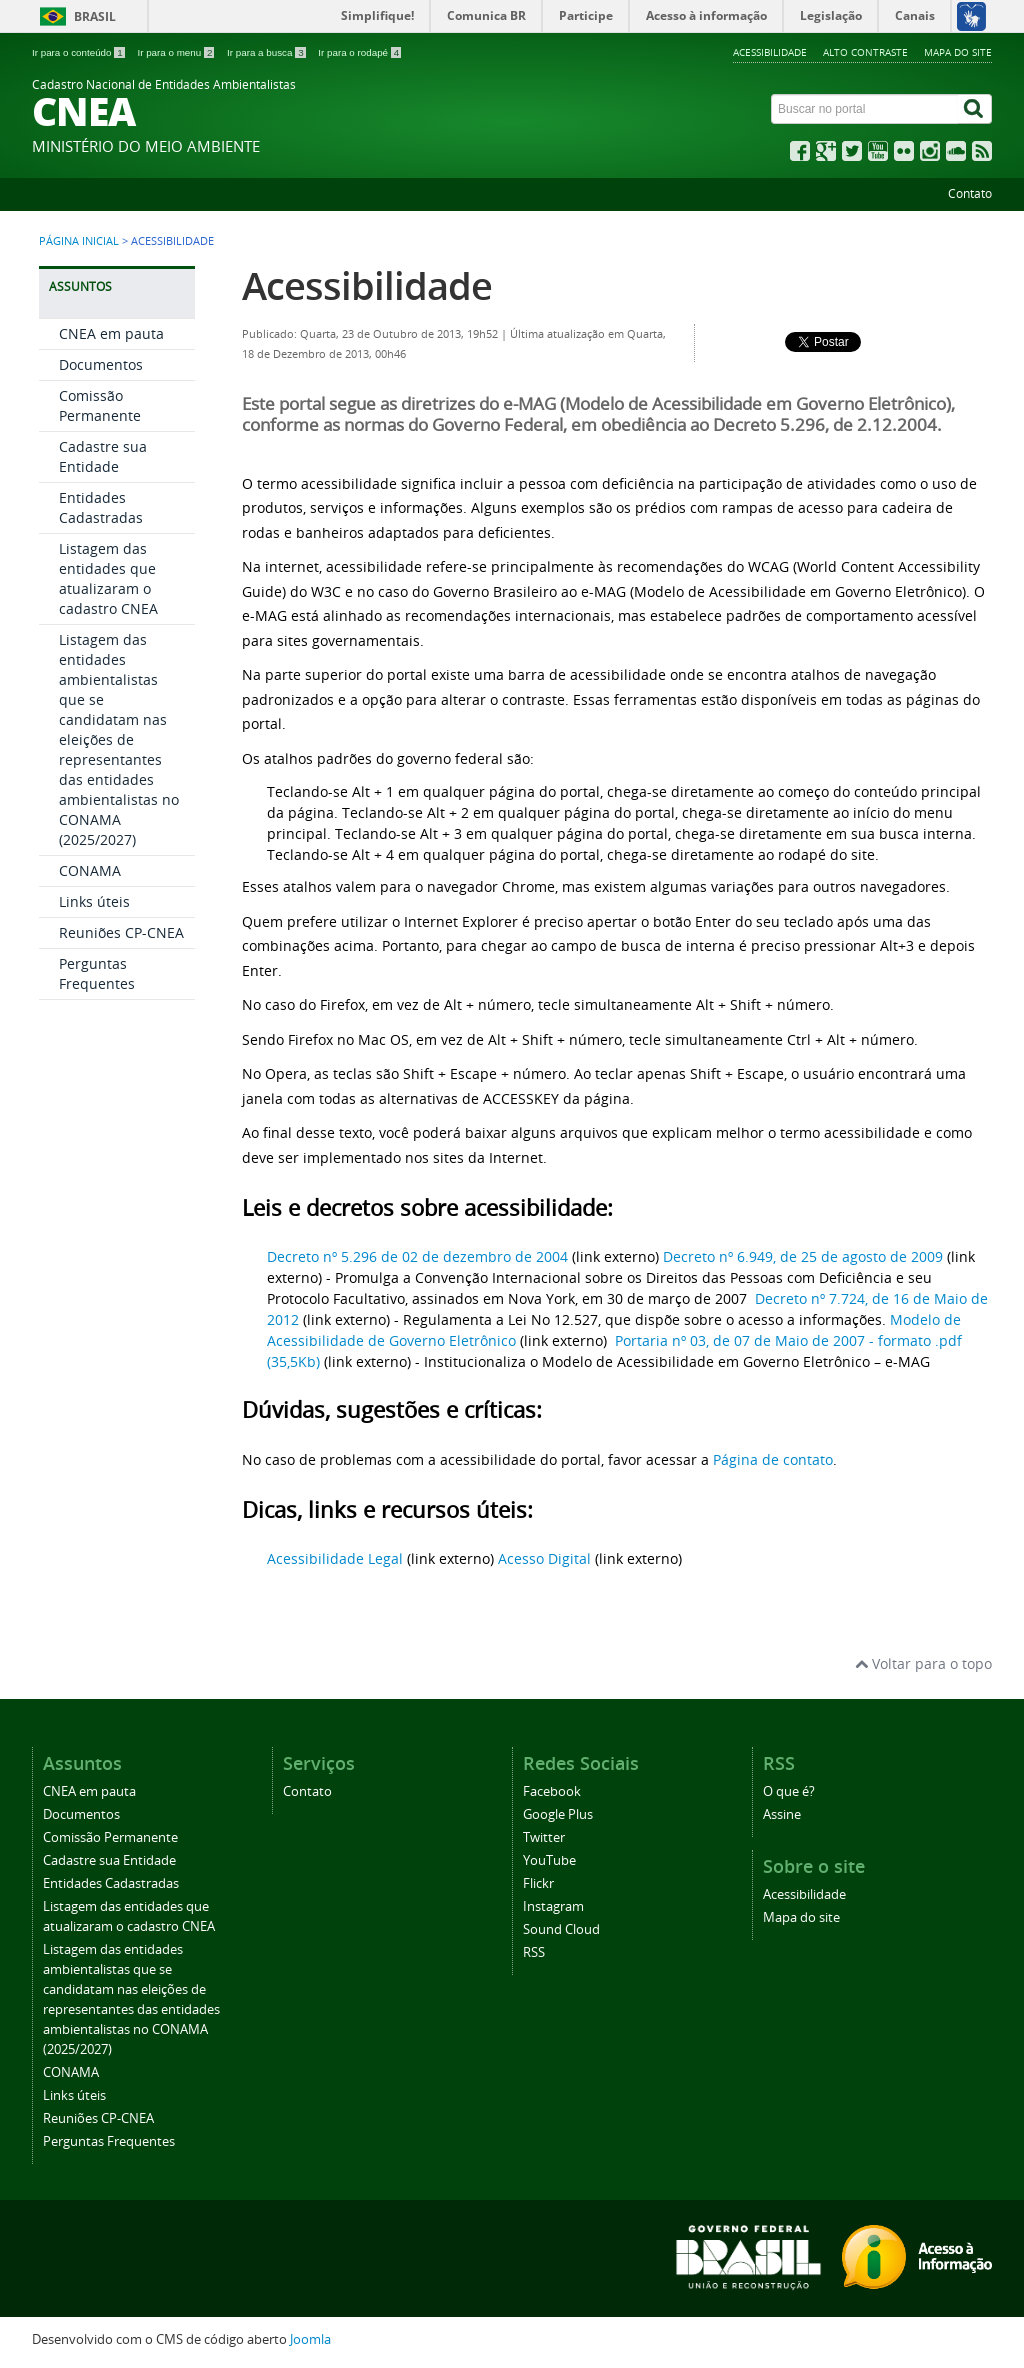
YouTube (549, 1860)
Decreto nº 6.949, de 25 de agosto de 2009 (803, 1256)
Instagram (553, 1906)
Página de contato (773, 1459)
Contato (970, 193)
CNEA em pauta (111, 333)
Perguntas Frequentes (97, 973)
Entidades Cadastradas (101, 507)
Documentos (101, 364)
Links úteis (94, 901)
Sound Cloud (561, 1929)
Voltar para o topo (923, 1663)
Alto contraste (865, 52)
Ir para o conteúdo (79, 52)
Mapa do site (958, 52)
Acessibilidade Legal (335, 1558)
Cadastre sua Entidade (103, 456)
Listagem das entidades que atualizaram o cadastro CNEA (108, 578)
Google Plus (558, 1814)
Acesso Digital (544, 1558)
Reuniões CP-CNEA (121, 932)
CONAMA (90, 870)
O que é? (789, 1791)
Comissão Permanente (100, 405)
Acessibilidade (770, 52)
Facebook (552, 1791)
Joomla (310, 2339)
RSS (534, 1952)
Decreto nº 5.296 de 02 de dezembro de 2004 (419, 1256)
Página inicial (79, 241)
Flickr (538, 1883)
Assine (782, 1814)
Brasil (95, 16)
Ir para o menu (177, 52)
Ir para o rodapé (359, 52)
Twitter (544, 1837)
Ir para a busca (267, 52)
